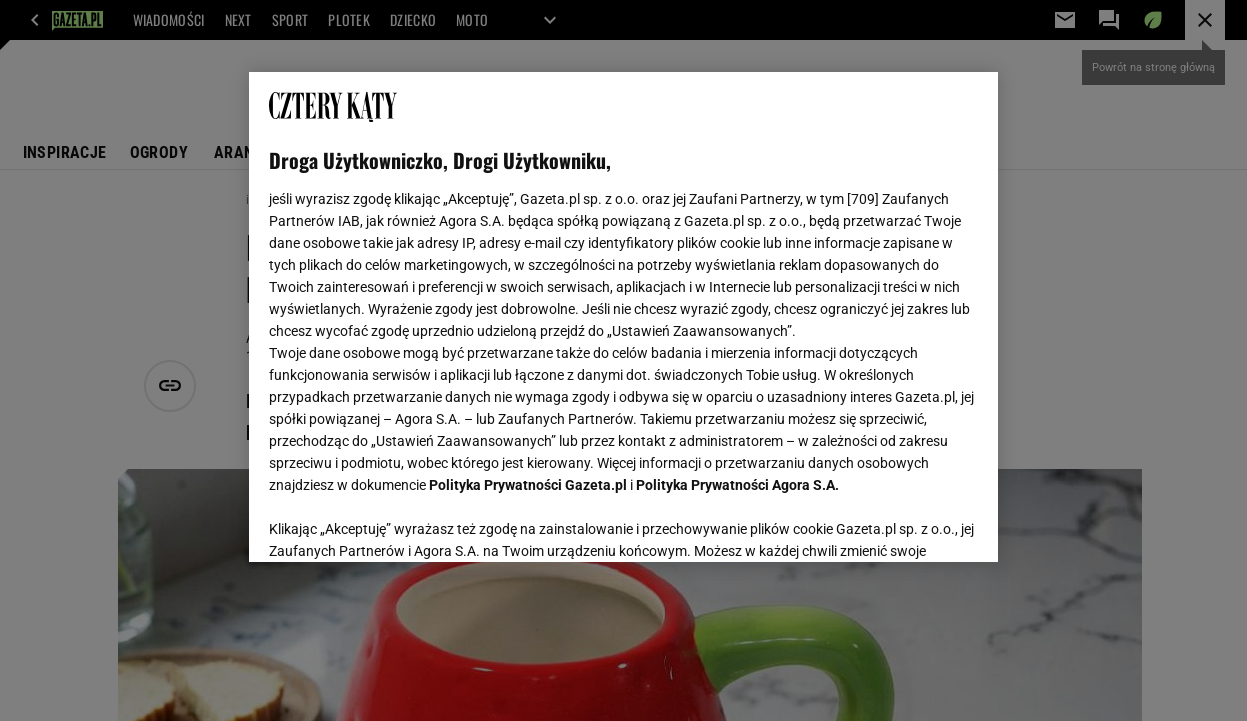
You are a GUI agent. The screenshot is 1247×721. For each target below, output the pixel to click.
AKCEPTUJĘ (909, 523)
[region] (623, 317)
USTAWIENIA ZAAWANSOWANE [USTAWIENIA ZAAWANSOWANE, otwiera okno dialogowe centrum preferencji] (400, 522)
